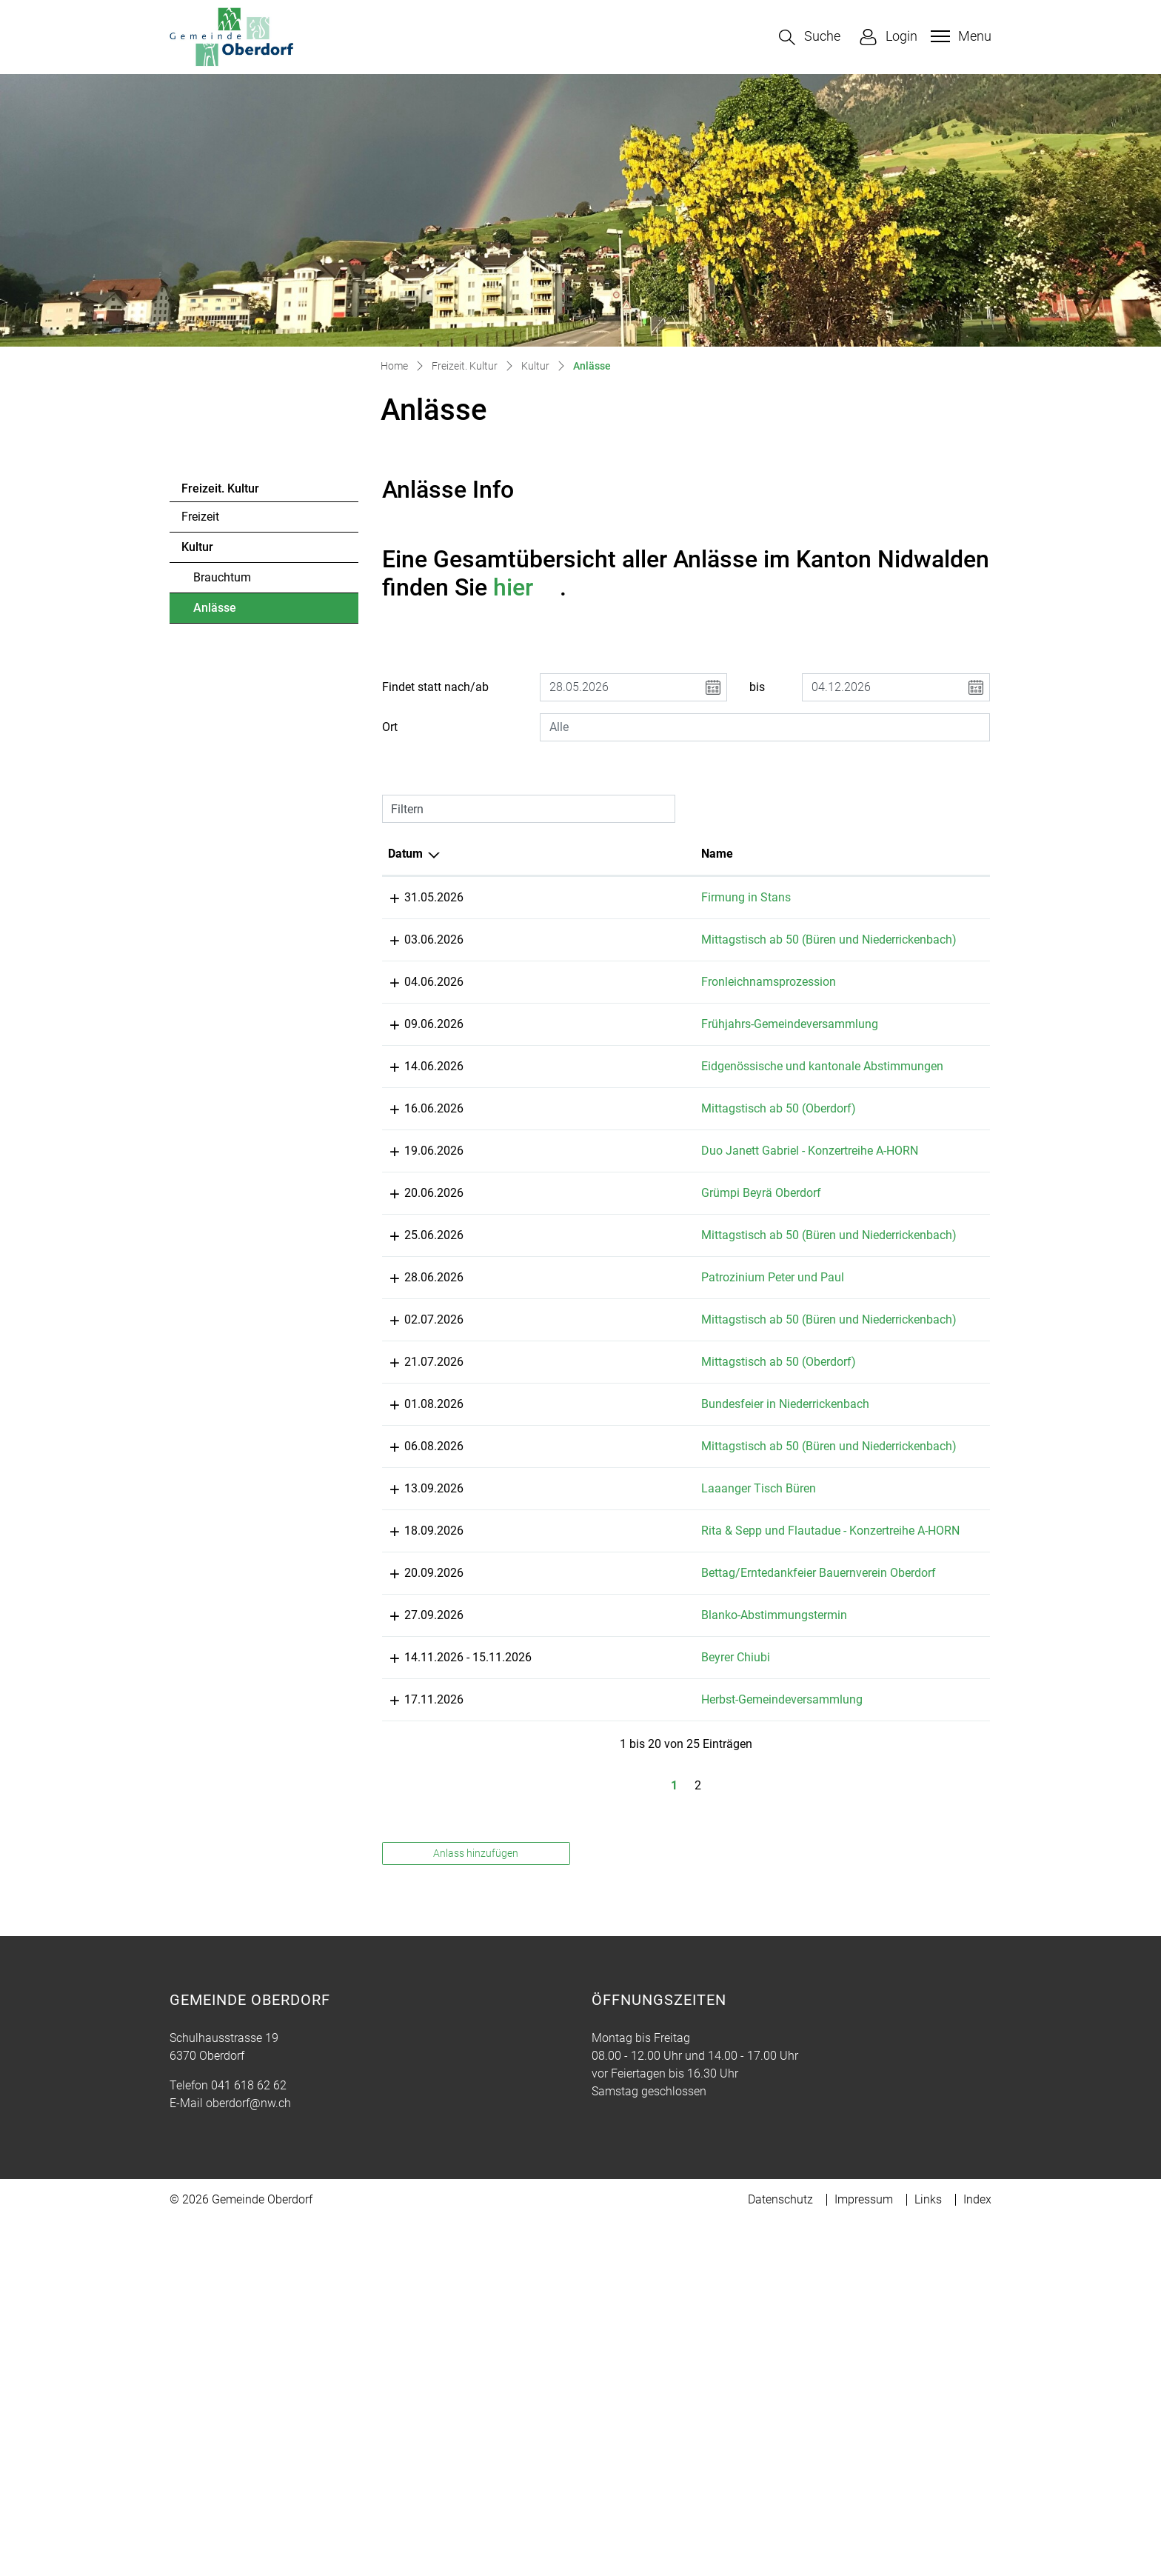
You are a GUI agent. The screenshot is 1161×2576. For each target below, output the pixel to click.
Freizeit (200, 517)
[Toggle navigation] (959, 36)
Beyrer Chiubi (561, 1995)
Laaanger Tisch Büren (584, 1719)
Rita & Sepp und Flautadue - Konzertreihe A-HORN (590, 1797)
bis (757, 687)
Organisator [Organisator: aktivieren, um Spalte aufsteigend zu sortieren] (848, 854)
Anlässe (234, 612)
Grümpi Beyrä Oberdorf (587, 1317)
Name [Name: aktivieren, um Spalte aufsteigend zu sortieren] (543, 854)
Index (977, 2555)
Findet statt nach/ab (435, 687)
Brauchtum (222, 577)
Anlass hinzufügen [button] (475, 2209)
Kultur (197, 547)
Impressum (863, 2555)
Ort (390, 727)
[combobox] (765, 727)
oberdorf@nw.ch (248, 2459)
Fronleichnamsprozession (594, 999)
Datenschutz (780, 2555)
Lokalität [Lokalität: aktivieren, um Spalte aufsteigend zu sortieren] (698, 854)
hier (526, 587)
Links (928, 2555)
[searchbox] (765, 727)
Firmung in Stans (572, 897)
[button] (809, 37)
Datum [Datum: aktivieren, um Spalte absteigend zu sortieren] (405, 854)
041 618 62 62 (249, 2441)
